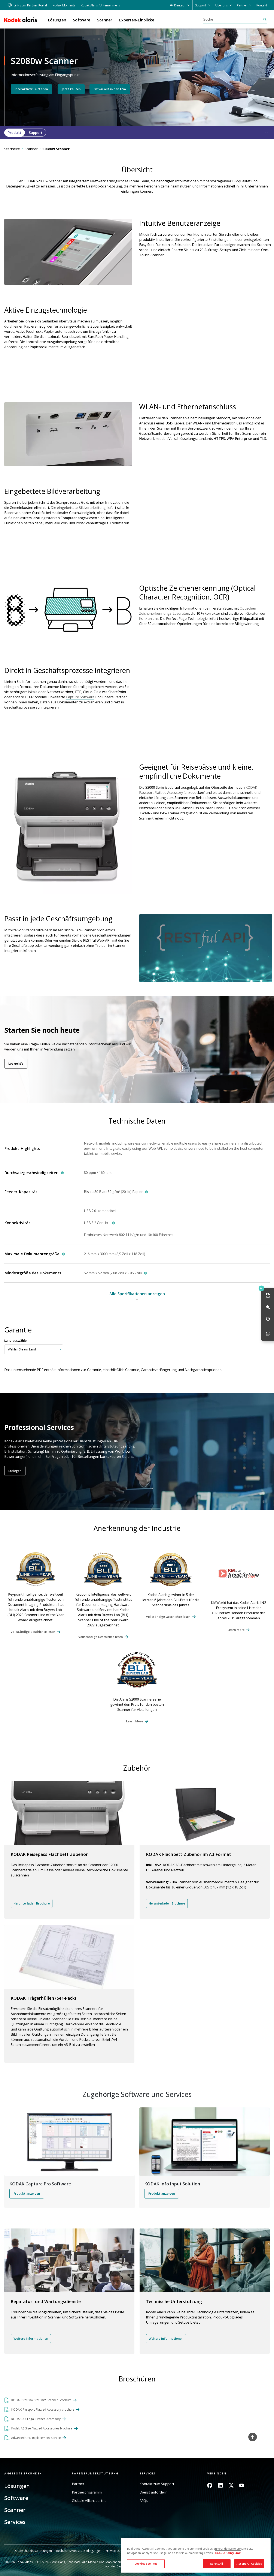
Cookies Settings (145, 2564)
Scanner (31, 149)
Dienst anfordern (153, 2492)
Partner (78, 2484)
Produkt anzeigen (26, 2193)
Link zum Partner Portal (27, 5)
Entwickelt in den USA (110, 89)
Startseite (12, 149)
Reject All (216, 2564)
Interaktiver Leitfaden (31, 89)
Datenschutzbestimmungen (32, 2551)
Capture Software (80, 697)
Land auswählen (16, 1340)
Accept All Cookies (249, 2564)
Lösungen (17, 2485)
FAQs (144, 2500)
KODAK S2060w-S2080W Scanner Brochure (41, 2400)
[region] (196, 2555)
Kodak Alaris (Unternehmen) (100, 5)
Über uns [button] (221, 5)
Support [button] (200, 5)
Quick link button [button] (261, 1288)
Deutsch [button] (180, 5)
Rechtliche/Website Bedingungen (78, 2551)
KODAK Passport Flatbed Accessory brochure (42, 2409)
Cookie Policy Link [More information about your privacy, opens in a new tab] (228, 2553)
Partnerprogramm (87, 2492)
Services (14, 2521)
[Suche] (233, 19)
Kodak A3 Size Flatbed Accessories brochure (42, 2428)
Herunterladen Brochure (31, 1903)
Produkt (14, 132)
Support (36, 132)
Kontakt (261, 5)
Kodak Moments (64, 5)
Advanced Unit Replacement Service (36, 2438)
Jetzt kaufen (71, 89)
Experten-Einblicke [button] (136, 19)
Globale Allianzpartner (90, 2500)
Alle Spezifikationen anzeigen (137, 1293)
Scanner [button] (104, 19)
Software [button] (81, 19)
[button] (264, 132)
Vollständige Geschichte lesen (33, 1632)
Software (16, 2497)
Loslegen (14, 1471)
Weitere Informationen (30, 2338)
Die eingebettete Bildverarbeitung (78, 507)
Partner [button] (242, 5)
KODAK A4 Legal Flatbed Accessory (36, 2419)
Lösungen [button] (57, 19)
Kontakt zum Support (157, 2484)
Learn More (236, 1630)
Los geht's (15, 1063)
